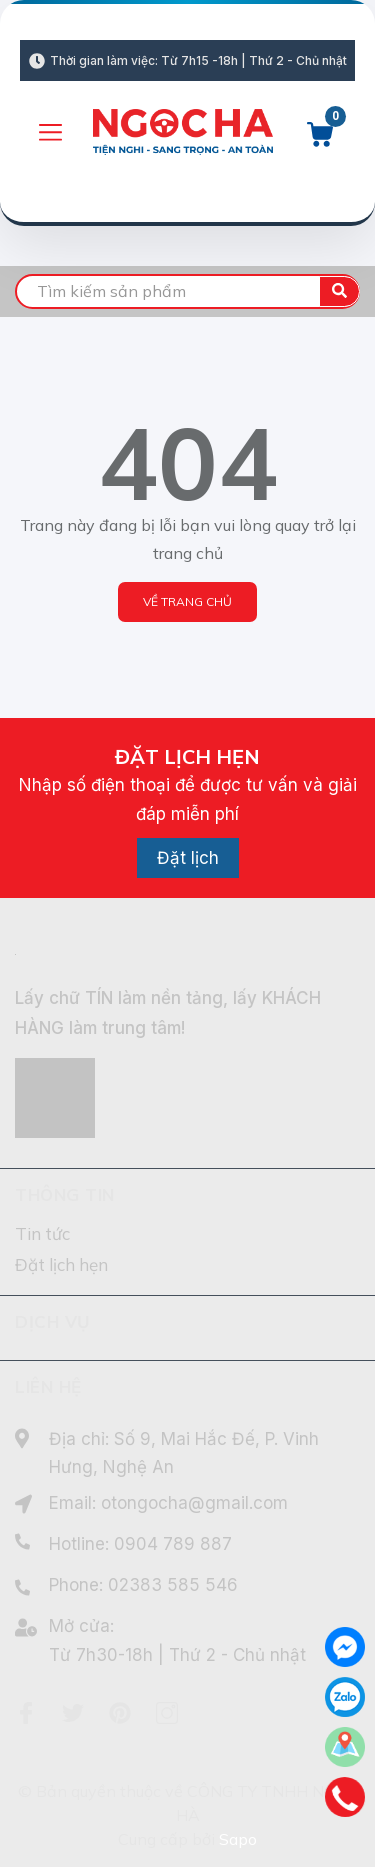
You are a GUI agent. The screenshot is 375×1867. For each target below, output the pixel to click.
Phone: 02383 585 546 (143, 1585)
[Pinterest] (120, 1713)
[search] (187, 291)
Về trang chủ (187, 601)
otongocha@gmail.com (194, 1503)
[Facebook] (26, 1713)
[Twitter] (73, 1713)
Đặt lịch (188, 858)
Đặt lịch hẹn (61, 1264)
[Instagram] (167, 1713)
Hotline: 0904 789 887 (140, 1544)
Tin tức (42, 1233)
